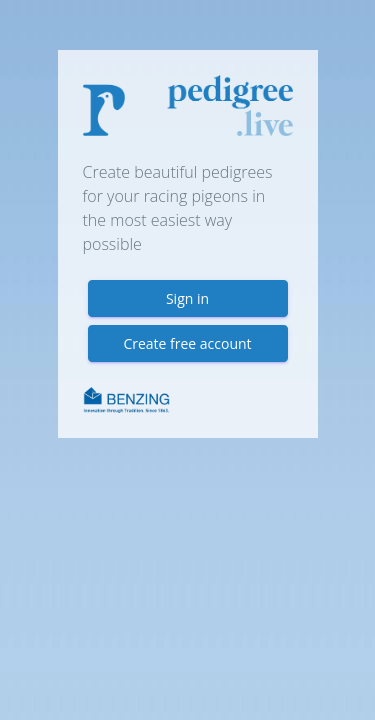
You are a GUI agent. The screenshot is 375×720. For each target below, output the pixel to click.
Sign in (187, 298)
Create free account (187, 343)
